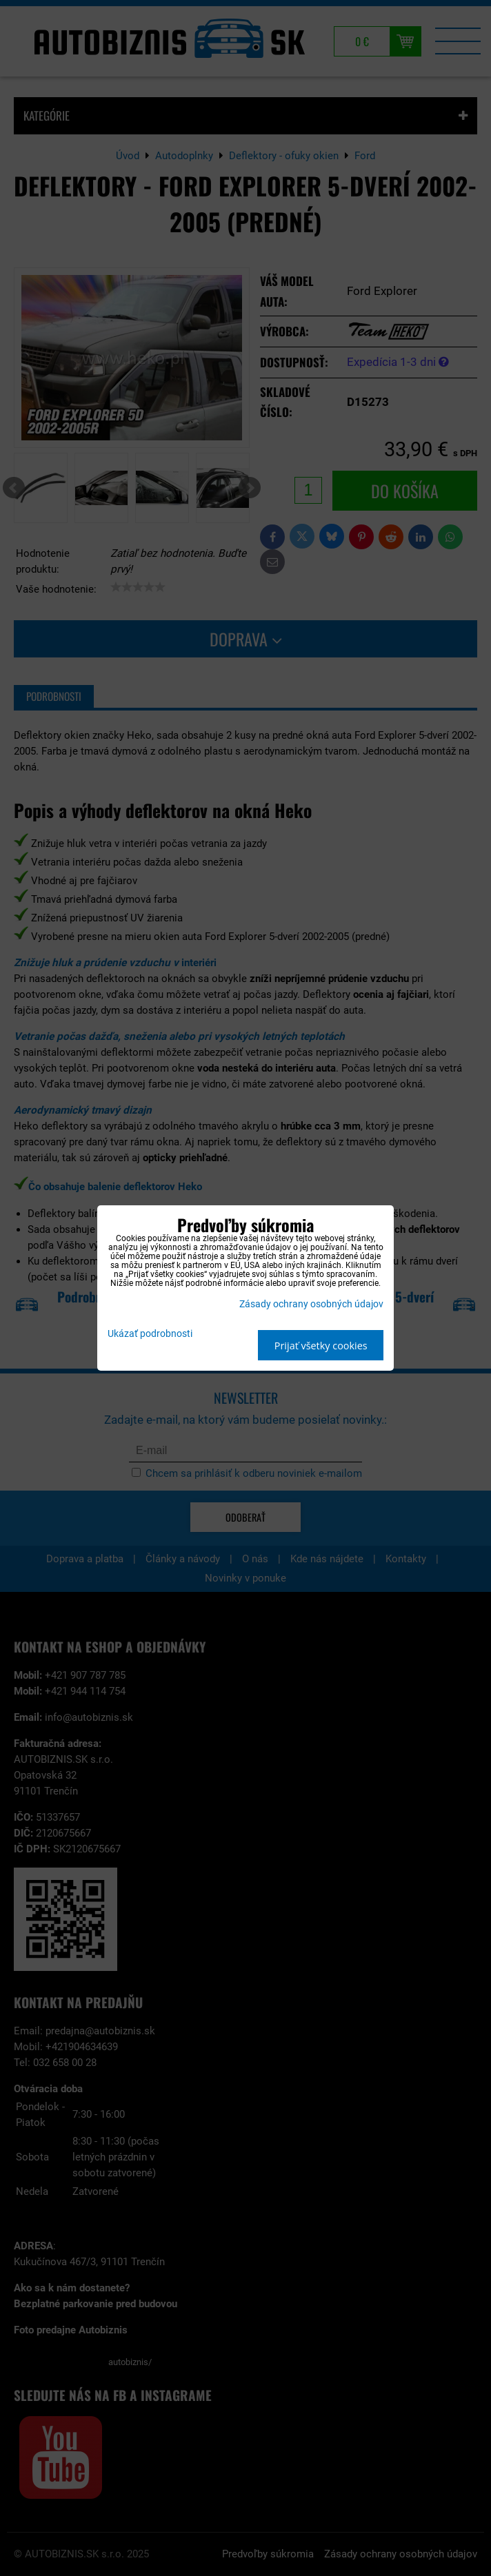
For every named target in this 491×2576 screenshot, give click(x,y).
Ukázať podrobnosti (150, 1334)
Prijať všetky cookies (321, 1345)
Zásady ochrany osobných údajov (311, 1304)
